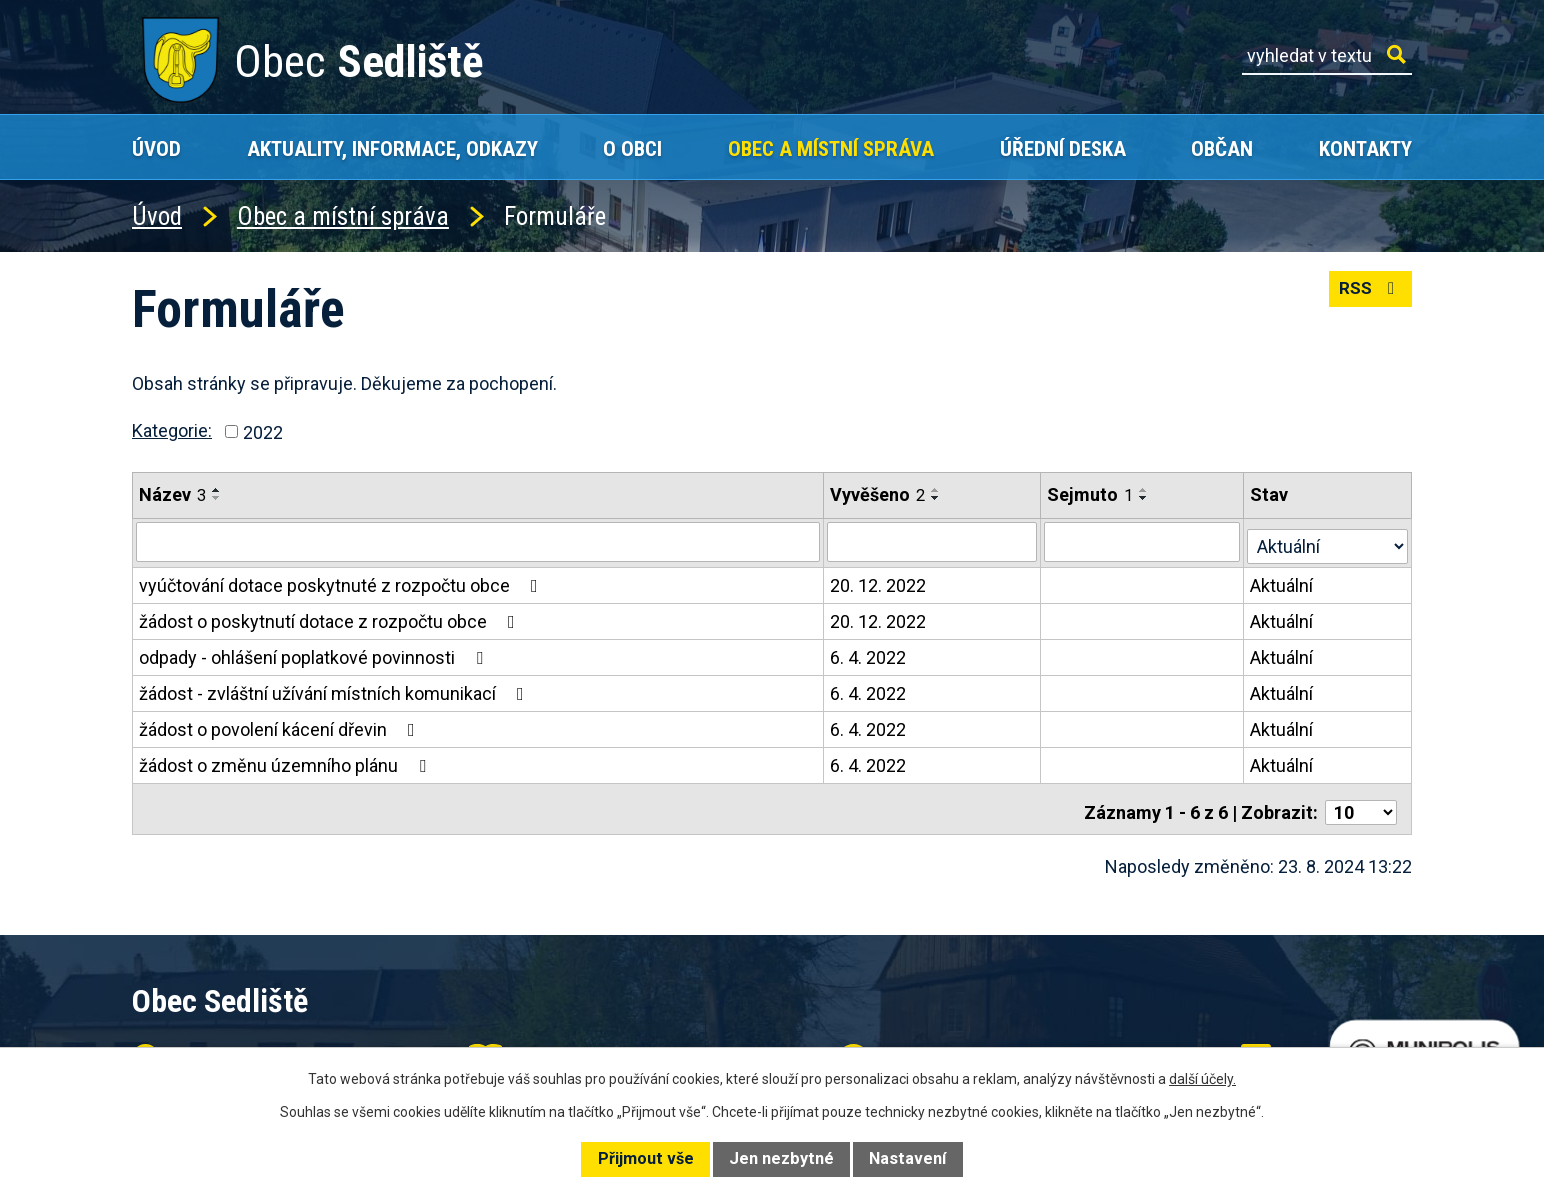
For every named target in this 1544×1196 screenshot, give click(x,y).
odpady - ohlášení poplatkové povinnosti (315, 653)
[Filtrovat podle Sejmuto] (1144, 541)
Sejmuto (1092, 494)
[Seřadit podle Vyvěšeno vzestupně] (937, 490)
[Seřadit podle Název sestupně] (217, 498)
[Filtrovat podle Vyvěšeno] (933, 541)
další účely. (1202, 1079)
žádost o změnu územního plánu (286, 761)
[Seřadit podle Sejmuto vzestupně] (1146, 490)
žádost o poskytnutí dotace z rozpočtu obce (331, 617)
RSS (1368, 295)
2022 (263, 431)
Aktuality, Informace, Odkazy (392, 148)
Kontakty (1365, 148)
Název (172, 494)
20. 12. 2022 (879, 581)
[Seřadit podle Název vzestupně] (217, 490)
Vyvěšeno (878, 494)
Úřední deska (1063, 148)
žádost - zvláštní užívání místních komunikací (335, 689)
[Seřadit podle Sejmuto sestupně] (1146, 498)
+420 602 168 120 (606, 1043)
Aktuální (1282, 581)
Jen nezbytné (781, 1158)
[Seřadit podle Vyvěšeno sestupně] (937, 498)
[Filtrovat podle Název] (478, 541)
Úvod (156, 148)
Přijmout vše (646, 1158)
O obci (632, 148)
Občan (1222, 148)
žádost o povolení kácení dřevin (281, 725)
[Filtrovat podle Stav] (1328, 539)
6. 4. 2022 (869, 653)
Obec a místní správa (831, 148)
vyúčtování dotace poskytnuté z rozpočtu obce (342, 581)
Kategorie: (172, 430)
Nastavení (907, 1158)
